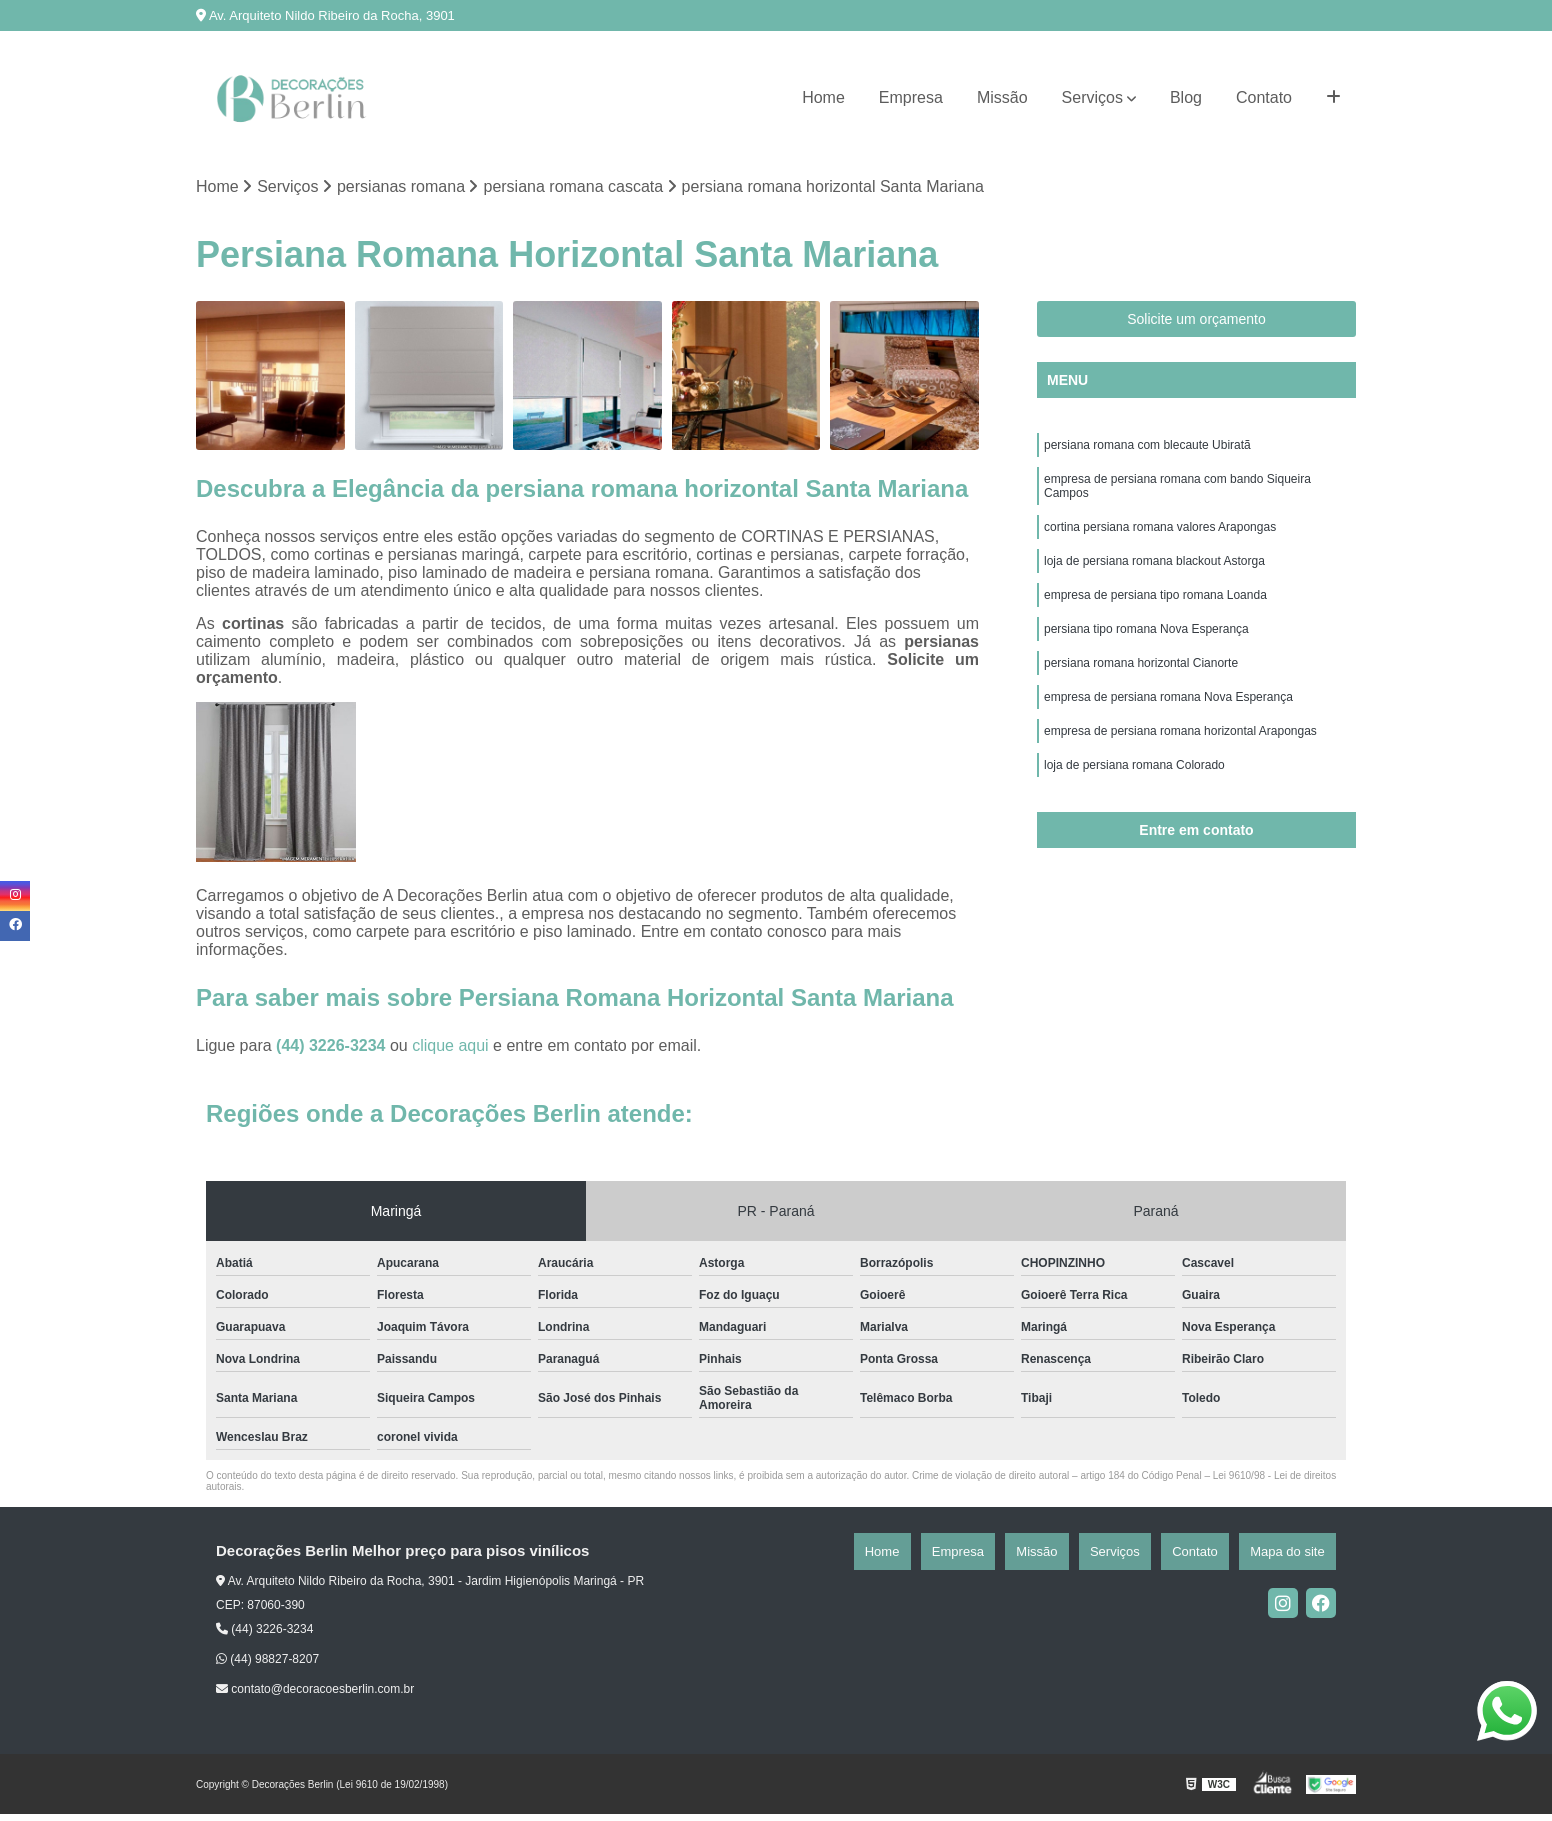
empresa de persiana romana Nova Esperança (1168, 739)
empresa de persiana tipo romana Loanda (1155, 625)
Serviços (1092, 97)
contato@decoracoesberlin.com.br (315, 1696)
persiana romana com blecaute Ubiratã (1147, 455)
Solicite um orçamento (1196, 326)
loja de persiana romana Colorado (1134, 815)
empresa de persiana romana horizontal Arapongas (1180, 777)
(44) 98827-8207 (267, 1666)
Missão (1002, 97)
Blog (1186, 97)
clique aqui (450, 1051)
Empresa (911, 97)
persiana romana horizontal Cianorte (1141, 701)
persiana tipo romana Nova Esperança (1146, 663)
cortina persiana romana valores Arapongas (1160, 549)
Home (823, 97)
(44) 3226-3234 (333, 1051)
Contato (1264, 97)
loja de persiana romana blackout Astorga (1154, 587)
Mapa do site (1298, 1557)
